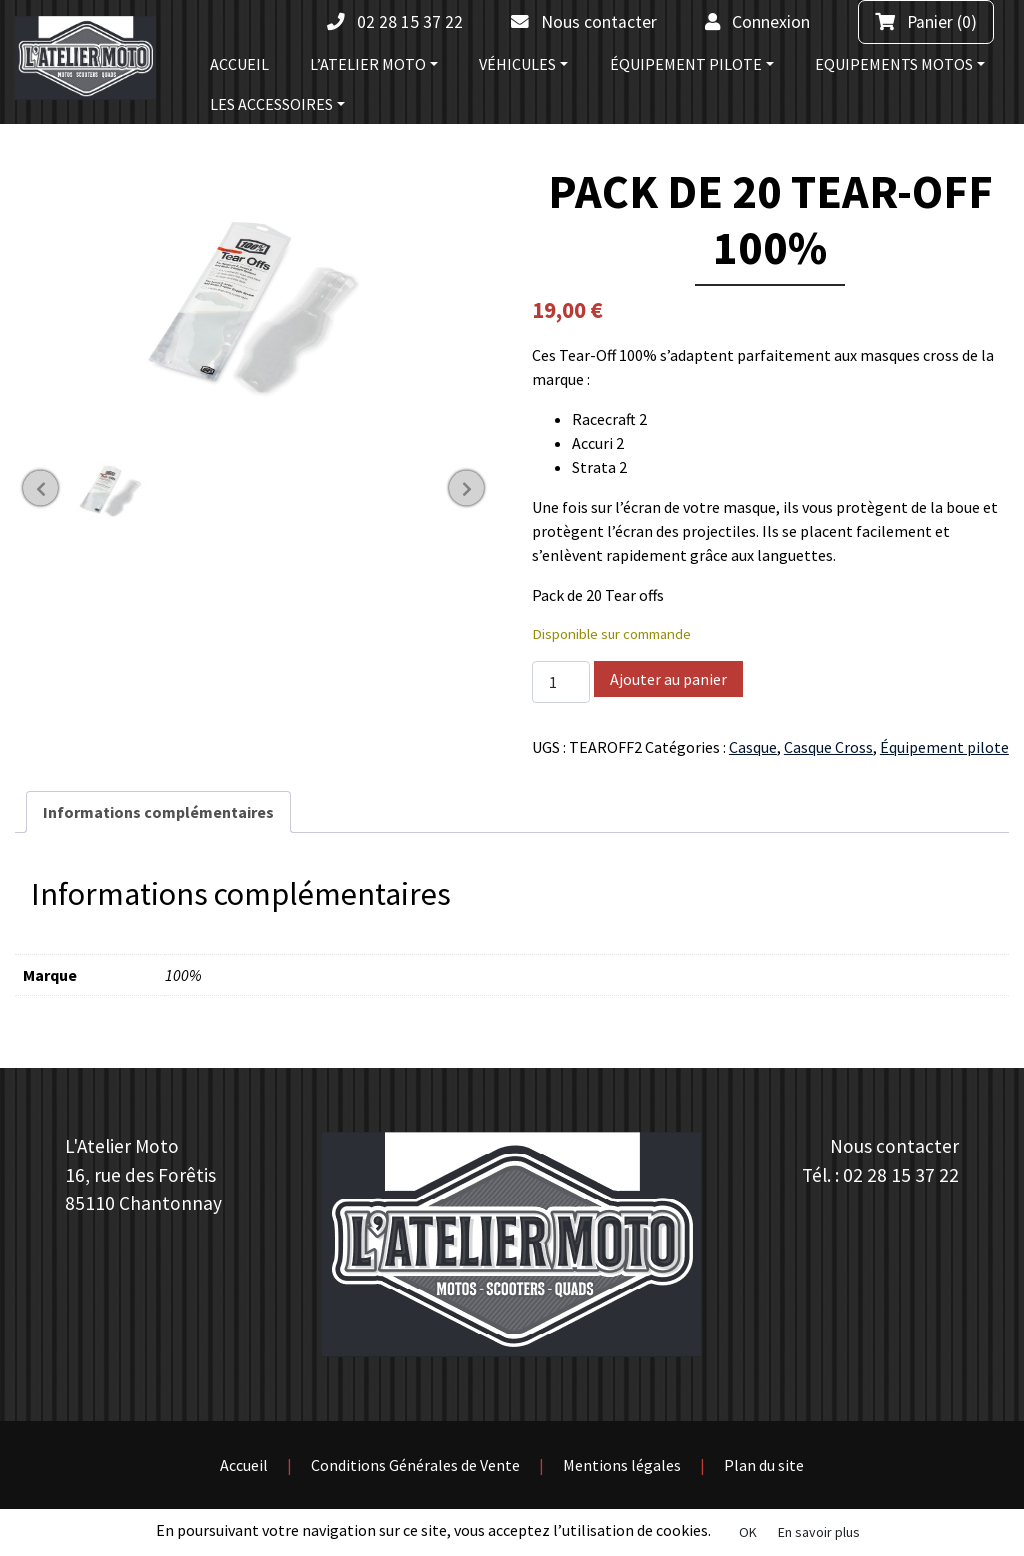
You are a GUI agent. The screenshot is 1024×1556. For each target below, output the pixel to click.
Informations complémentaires (158, 812)
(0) (926, 22)
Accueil (244, 1465)
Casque (753, 747)
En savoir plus (819, 1532)
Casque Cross (828, 747)
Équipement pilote (944, 747)
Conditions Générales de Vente (415, 1465)
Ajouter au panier (668, 679)
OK (748, 1532)
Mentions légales (622, 1465)
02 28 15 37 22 (901, 1175)
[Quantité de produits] (561, 682)
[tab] (158, 812)
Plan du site (764, 1465)
